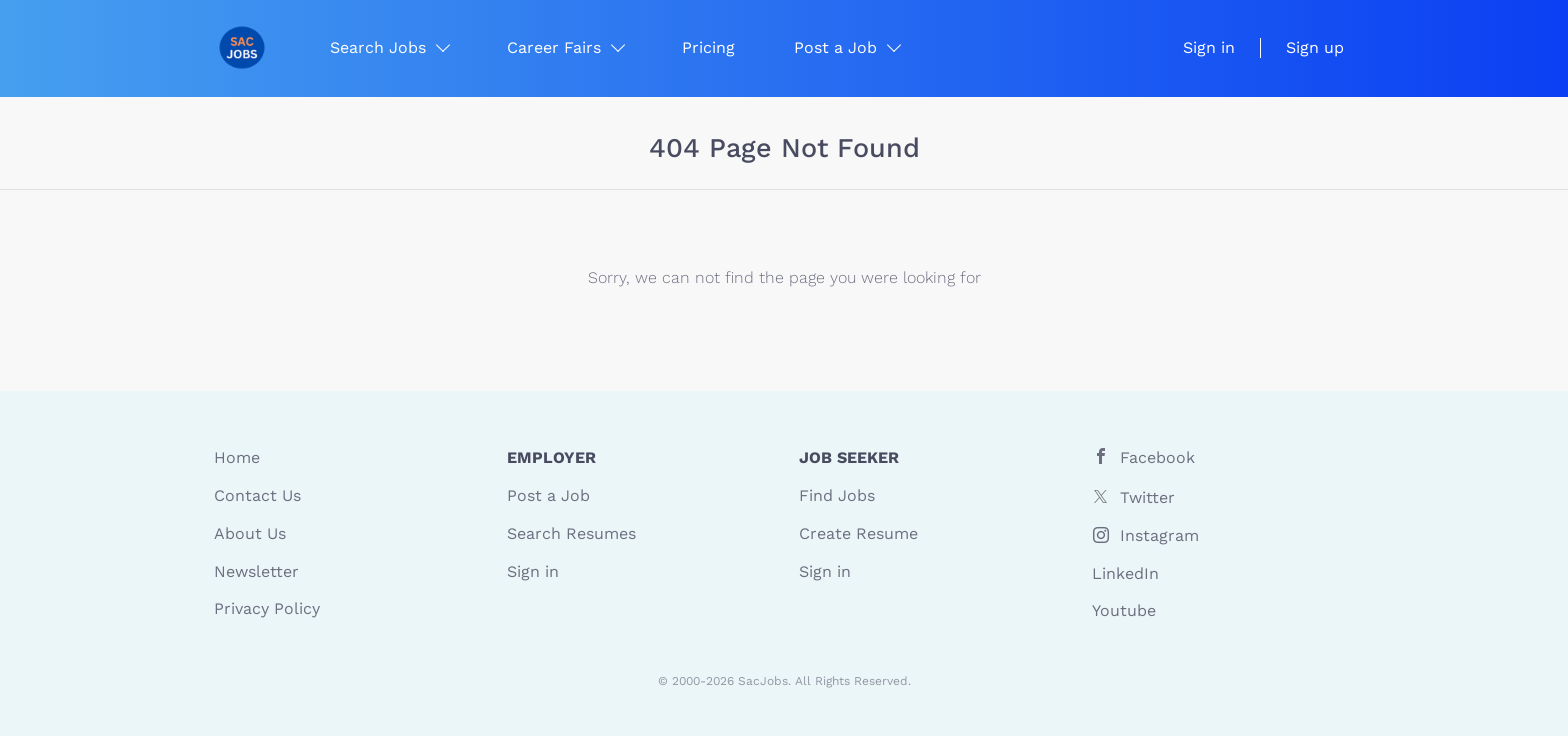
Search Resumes (571, 533)
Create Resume (858, 533)
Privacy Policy (267, 608)
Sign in (1209, 47)
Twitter (1147, 497)
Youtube (1124, 610)
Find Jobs (837, 495)
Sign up (1315, 47)
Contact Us (257, 495)
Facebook (1157, 457)
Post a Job (548, 495)
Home (237, 457)
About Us (250, 533)
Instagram (1159, 535)
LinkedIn (1125, 573)
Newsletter (256, 571)
